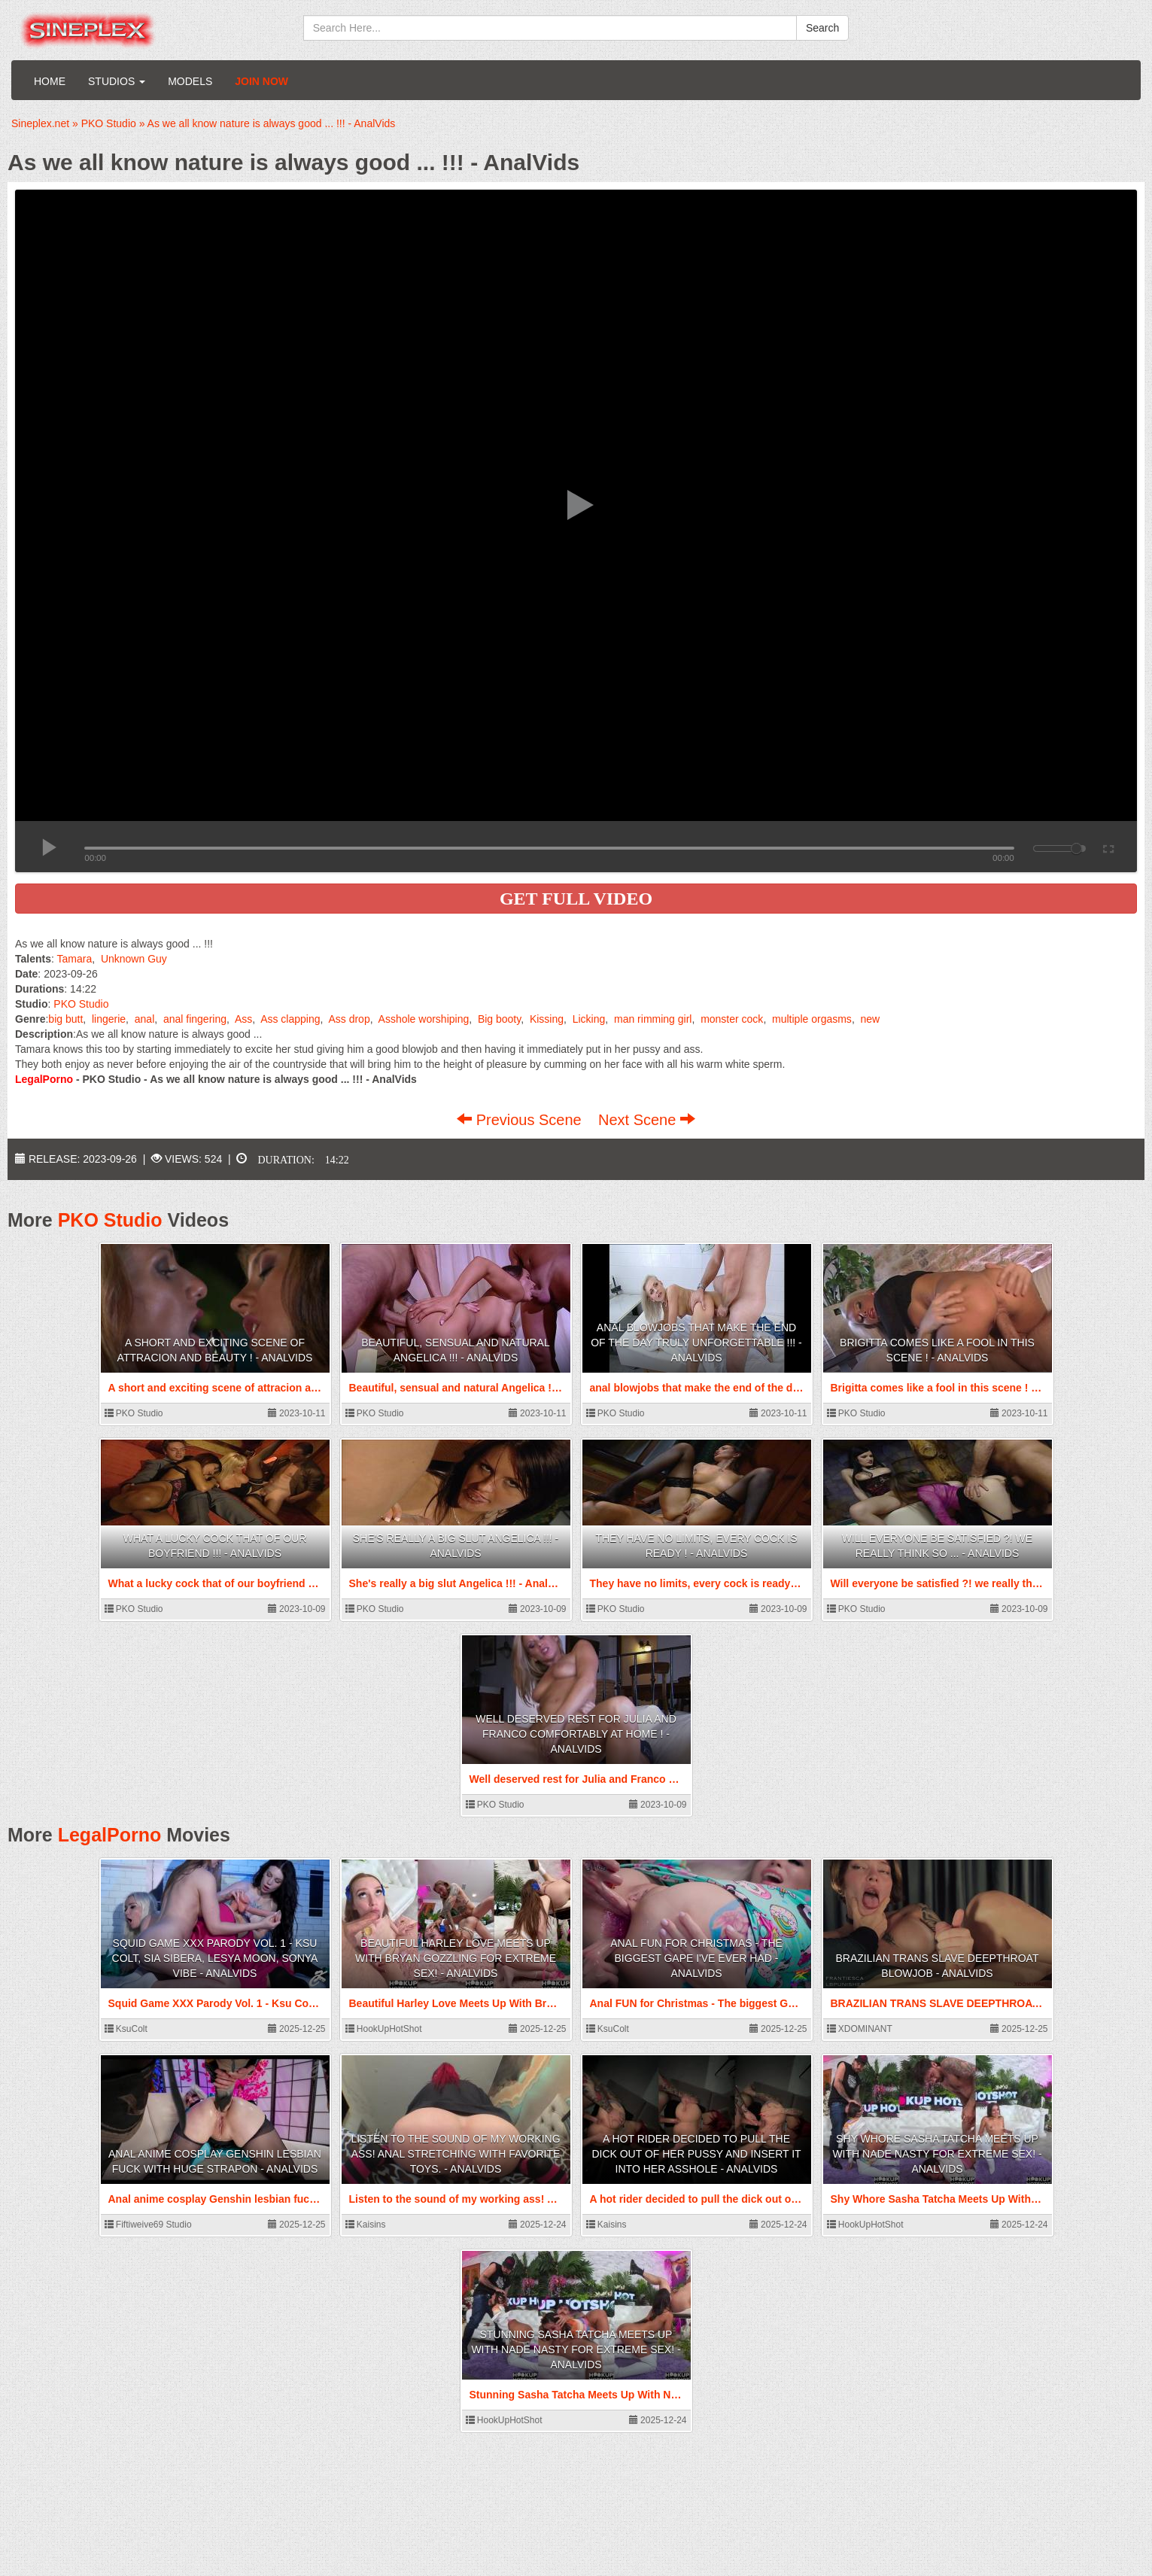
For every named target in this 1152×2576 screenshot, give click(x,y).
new (870, 1019)
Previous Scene (521, 1120)
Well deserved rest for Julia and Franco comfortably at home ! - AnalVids (576, 1734)
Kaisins (365, 2224)
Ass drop (348, 1019)
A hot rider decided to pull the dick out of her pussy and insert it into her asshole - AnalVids (696, 2154)
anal (144, 1019)
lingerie (109, 1019)
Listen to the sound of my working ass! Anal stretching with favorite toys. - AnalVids (455, 2154)
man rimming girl (653, 1019)
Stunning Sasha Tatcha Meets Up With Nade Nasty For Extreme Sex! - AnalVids (575, 2349)
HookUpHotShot (383, 2029)
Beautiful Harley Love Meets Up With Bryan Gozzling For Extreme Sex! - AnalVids (455, 1958)
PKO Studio (80, 1004)
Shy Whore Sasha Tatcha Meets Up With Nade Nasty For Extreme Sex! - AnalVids (936, 2154)
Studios (116, 81)
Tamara (75, 959)
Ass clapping (290, 1019)
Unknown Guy (134, 959)
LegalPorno (110, 1834)
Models (190, 81)
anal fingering (194, 1019)
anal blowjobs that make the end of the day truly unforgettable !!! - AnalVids (696, 1342)
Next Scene (646, 1120)
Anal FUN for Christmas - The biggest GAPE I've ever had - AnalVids (696, 1958)
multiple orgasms (812, 1019)
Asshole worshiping (424, 1019)
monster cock (732, 1019)
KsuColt (126, 2029)
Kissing (547, 1019)
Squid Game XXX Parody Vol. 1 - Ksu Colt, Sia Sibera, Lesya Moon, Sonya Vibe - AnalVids (215, 1958)
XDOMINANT (859, 2029)
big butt (65, 1019)
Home (49, 81)
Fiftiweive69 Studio (148, 2224)
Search (822, 28)
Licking (589, 1019)
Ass (243, 1019)
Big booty (499, 1019)
